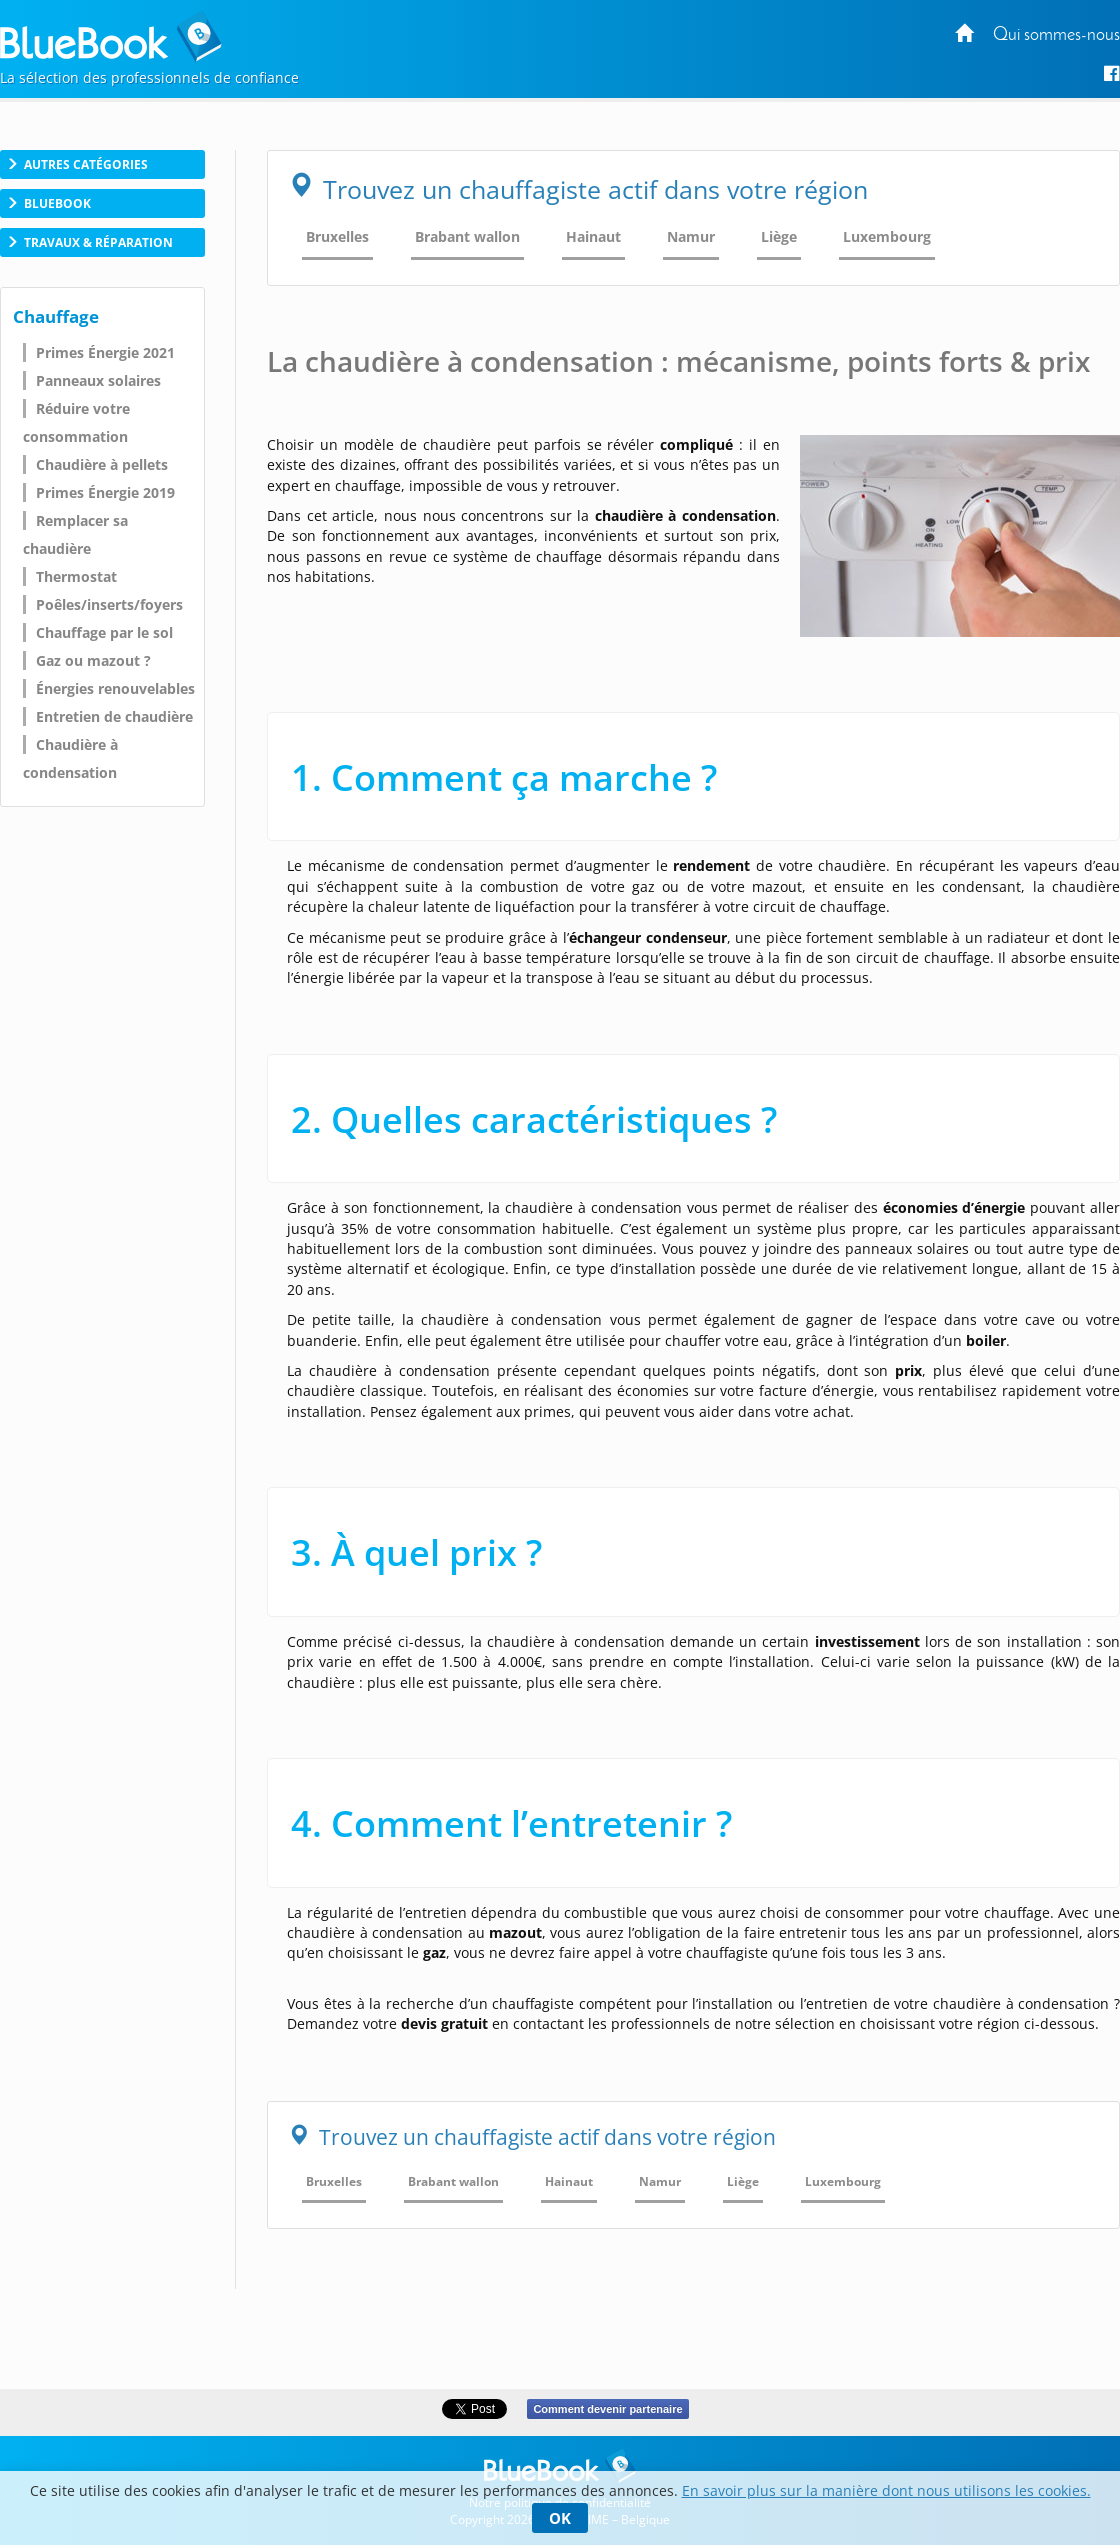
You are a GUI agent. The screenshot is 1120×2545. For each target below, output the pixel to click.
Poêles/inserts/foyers (109, 604)
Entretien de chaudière (114, 716)
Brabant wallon (467, 236)
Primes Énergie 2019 (105, 492)
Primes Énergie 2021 (105, 352)
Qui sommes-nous (1056, 35)
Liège (779, 236)
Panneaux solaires (98, 380)
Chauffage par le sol (104, 632)
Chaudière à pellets (102, 464)
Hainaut (593, 236)
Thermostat (76, 576)
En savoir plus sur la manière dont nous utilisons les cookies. (886, 2490)
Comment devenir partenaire (607, 2409)
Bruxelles (337, 236)
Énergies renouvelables (115, 688)
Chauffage (56, 316)
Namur (691, 236)
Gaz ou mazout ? (93, 660)
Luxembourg (887, 236)
